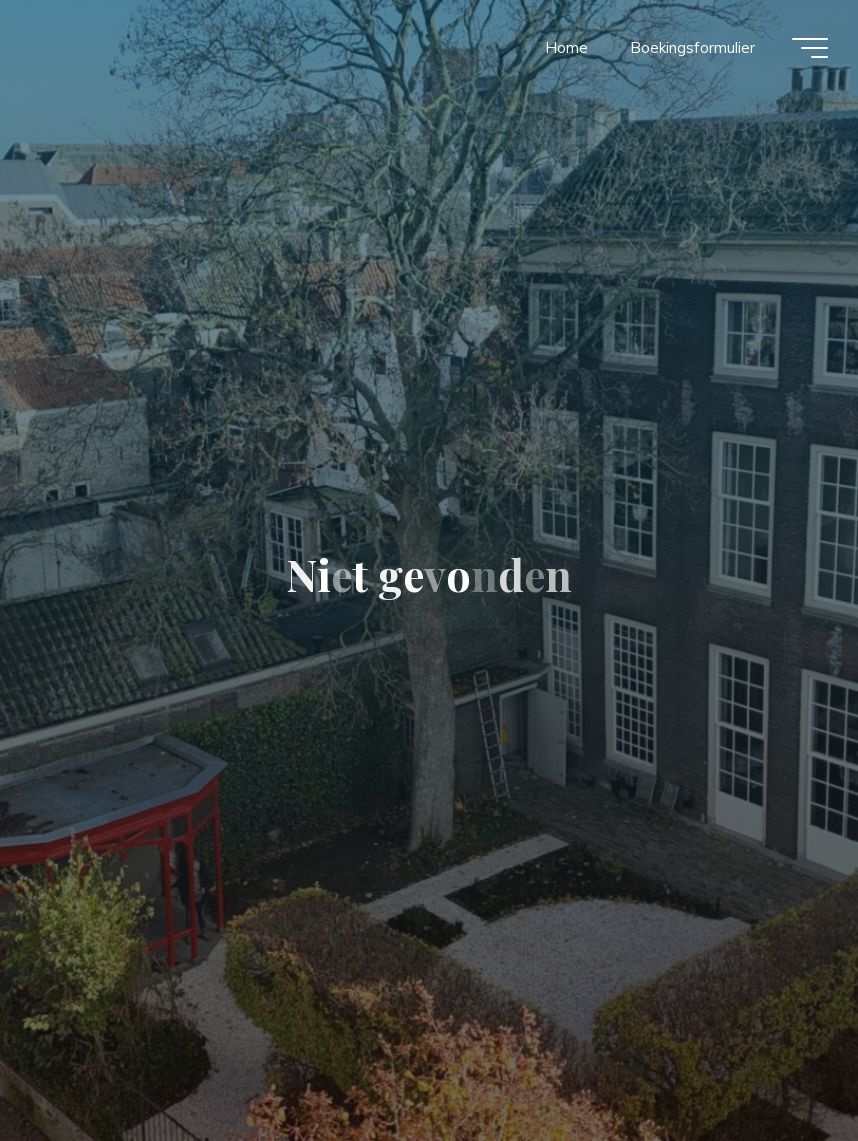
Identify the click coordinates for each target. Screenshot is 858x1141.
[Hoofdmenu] (810, 48)
